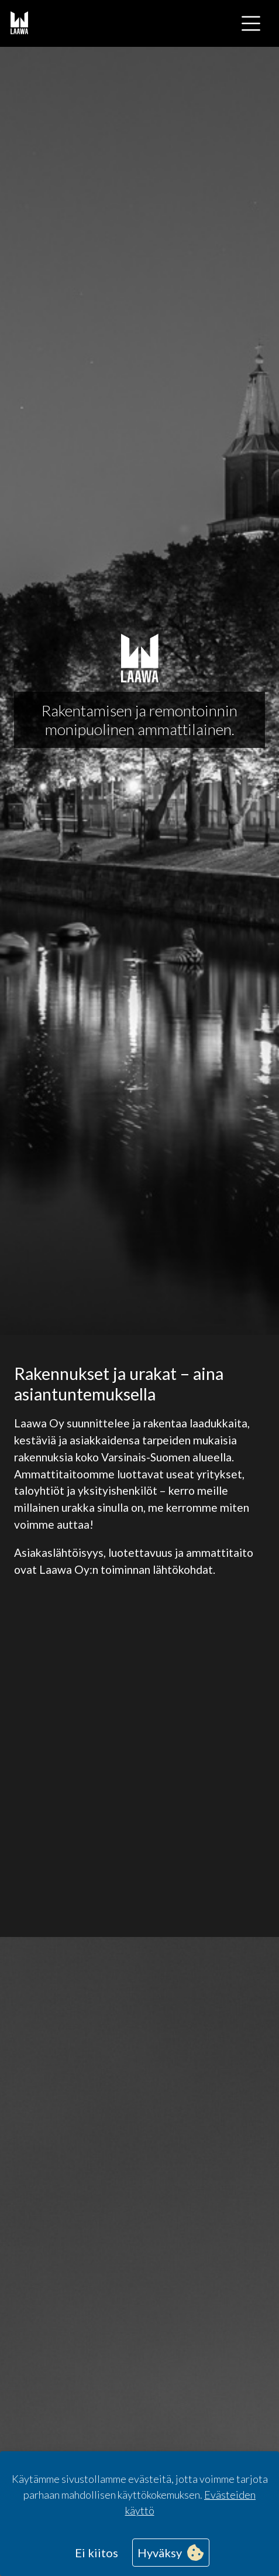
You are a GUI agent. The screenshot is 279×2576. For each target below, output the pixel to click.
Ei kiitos (96, 2553)
